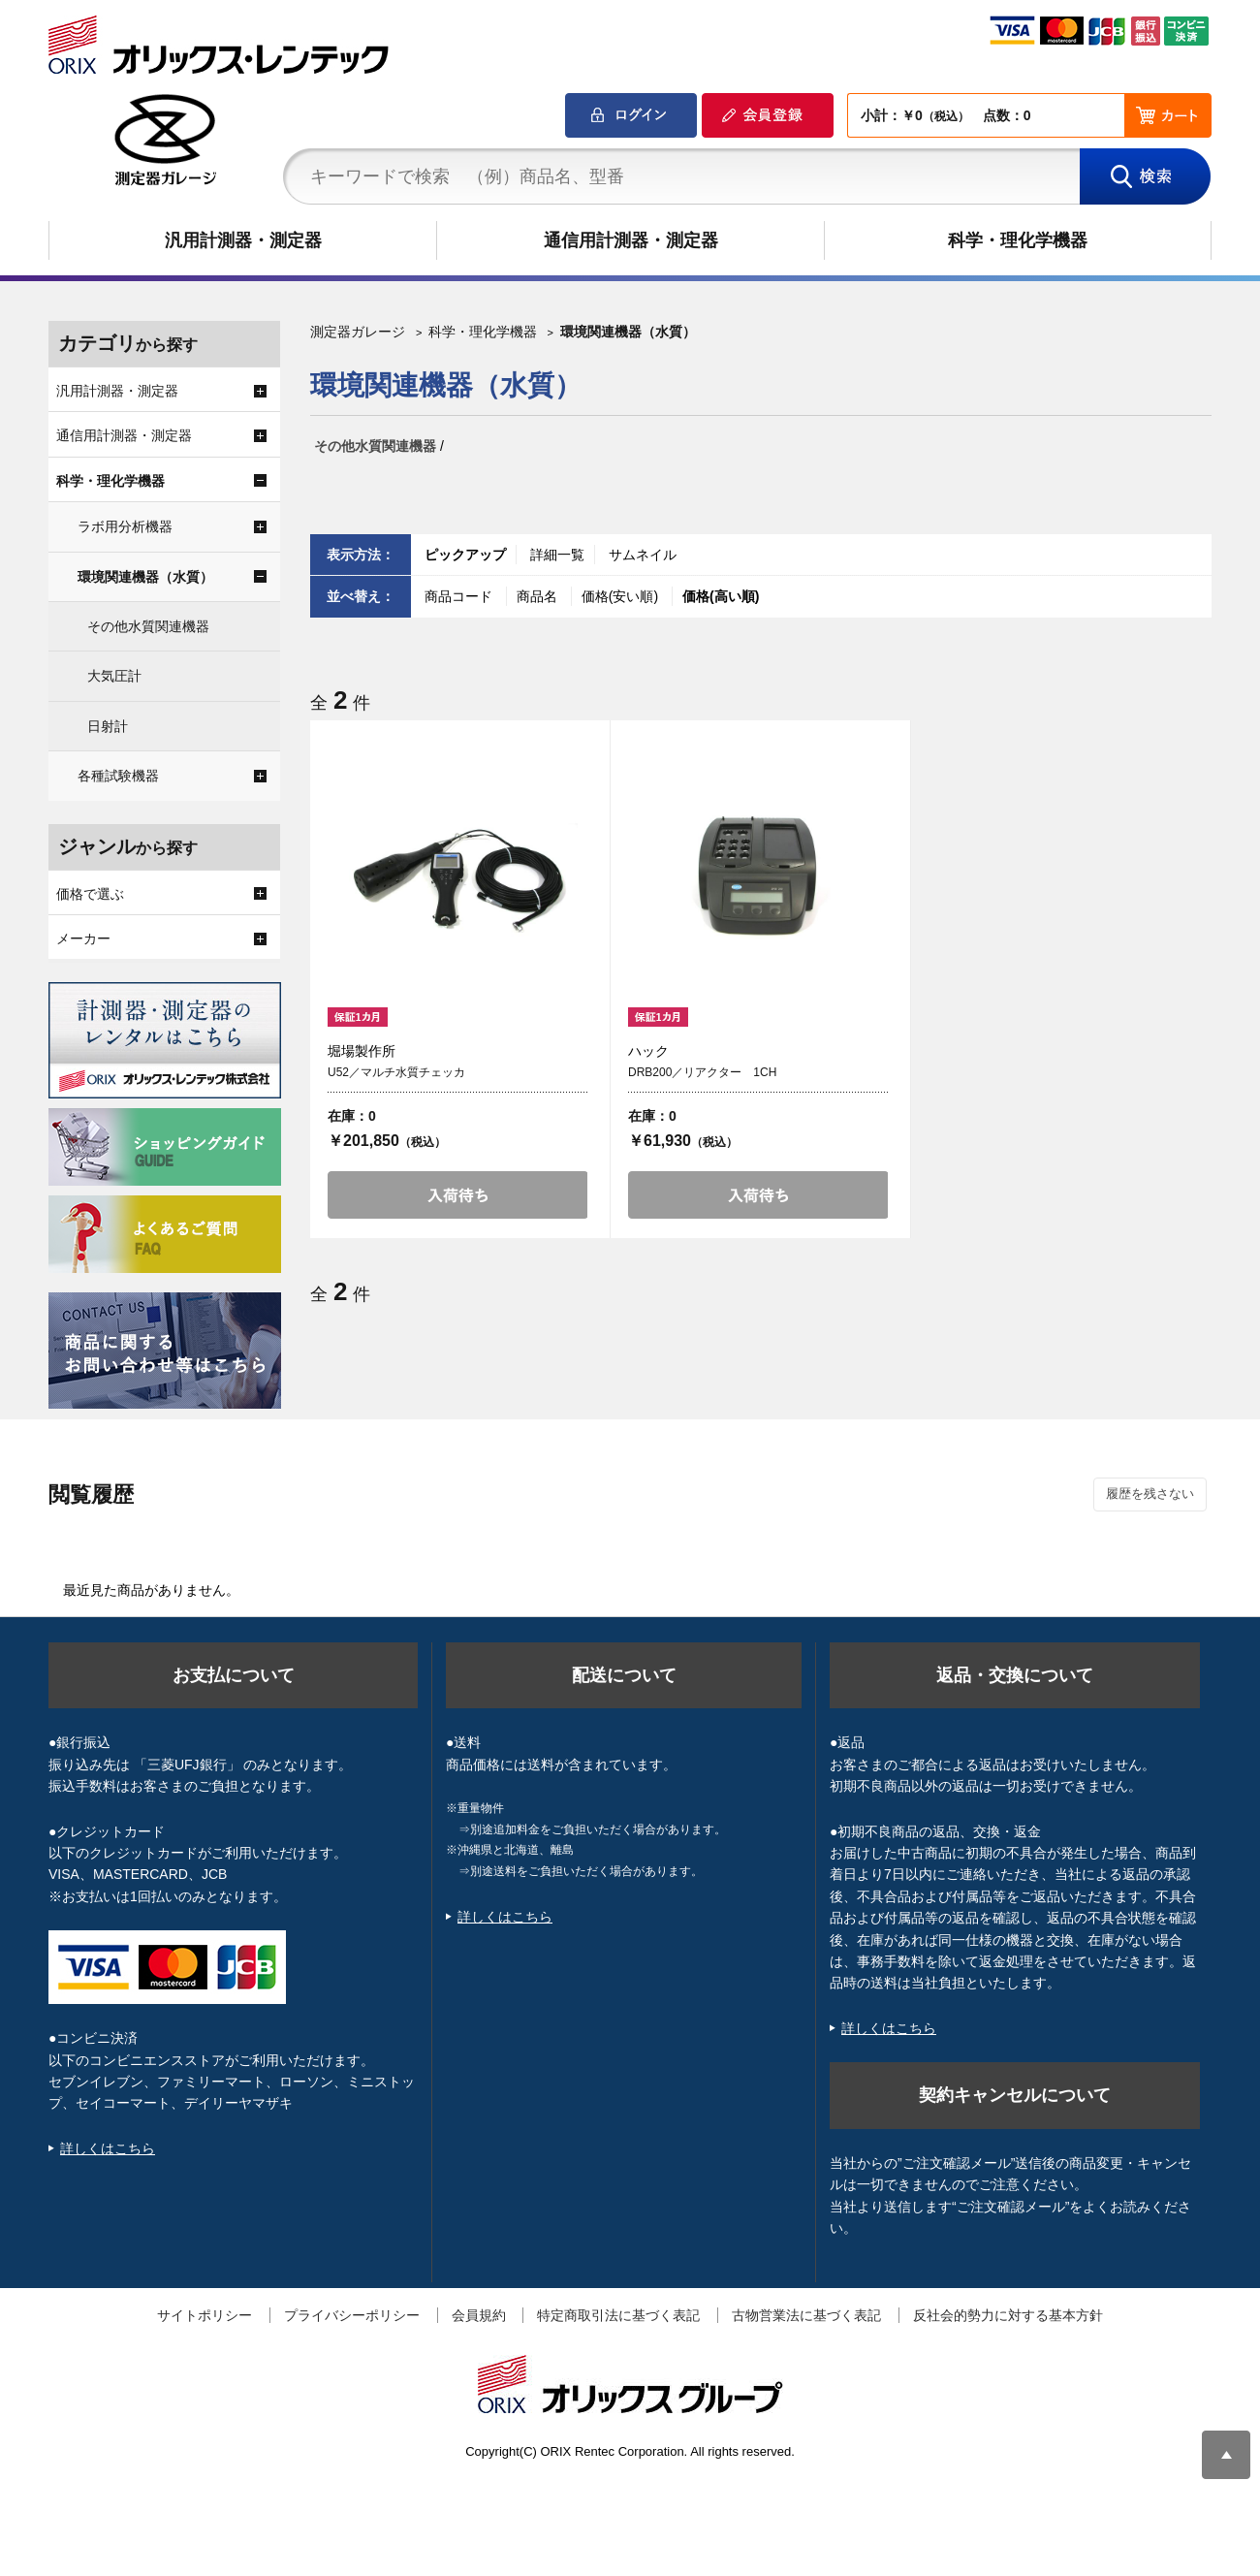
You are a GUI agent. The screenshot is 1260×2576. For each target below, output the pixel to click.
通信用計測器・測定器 (631, 240)
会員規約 (479, 2315)
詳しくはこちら (107, 2148)
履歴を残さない (1150, 1493)
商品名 (539, 596)
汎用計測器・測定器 (243, 240)
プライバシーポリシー (352, 2315)
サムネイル (643, 554)
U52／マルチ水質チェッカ (396, 1072)
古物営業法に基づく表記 (806, 2315)
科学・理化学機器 (1017, 240)
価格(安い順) (622, 596)
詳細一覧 (557, 554)
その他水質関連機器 (375, 446)
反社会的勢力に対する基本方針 (1008, 2315)
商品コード (460, 596)
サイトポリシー (204, 2315)
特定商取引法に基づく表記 (618, 2315)
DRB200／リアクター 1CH (702, 1072)
